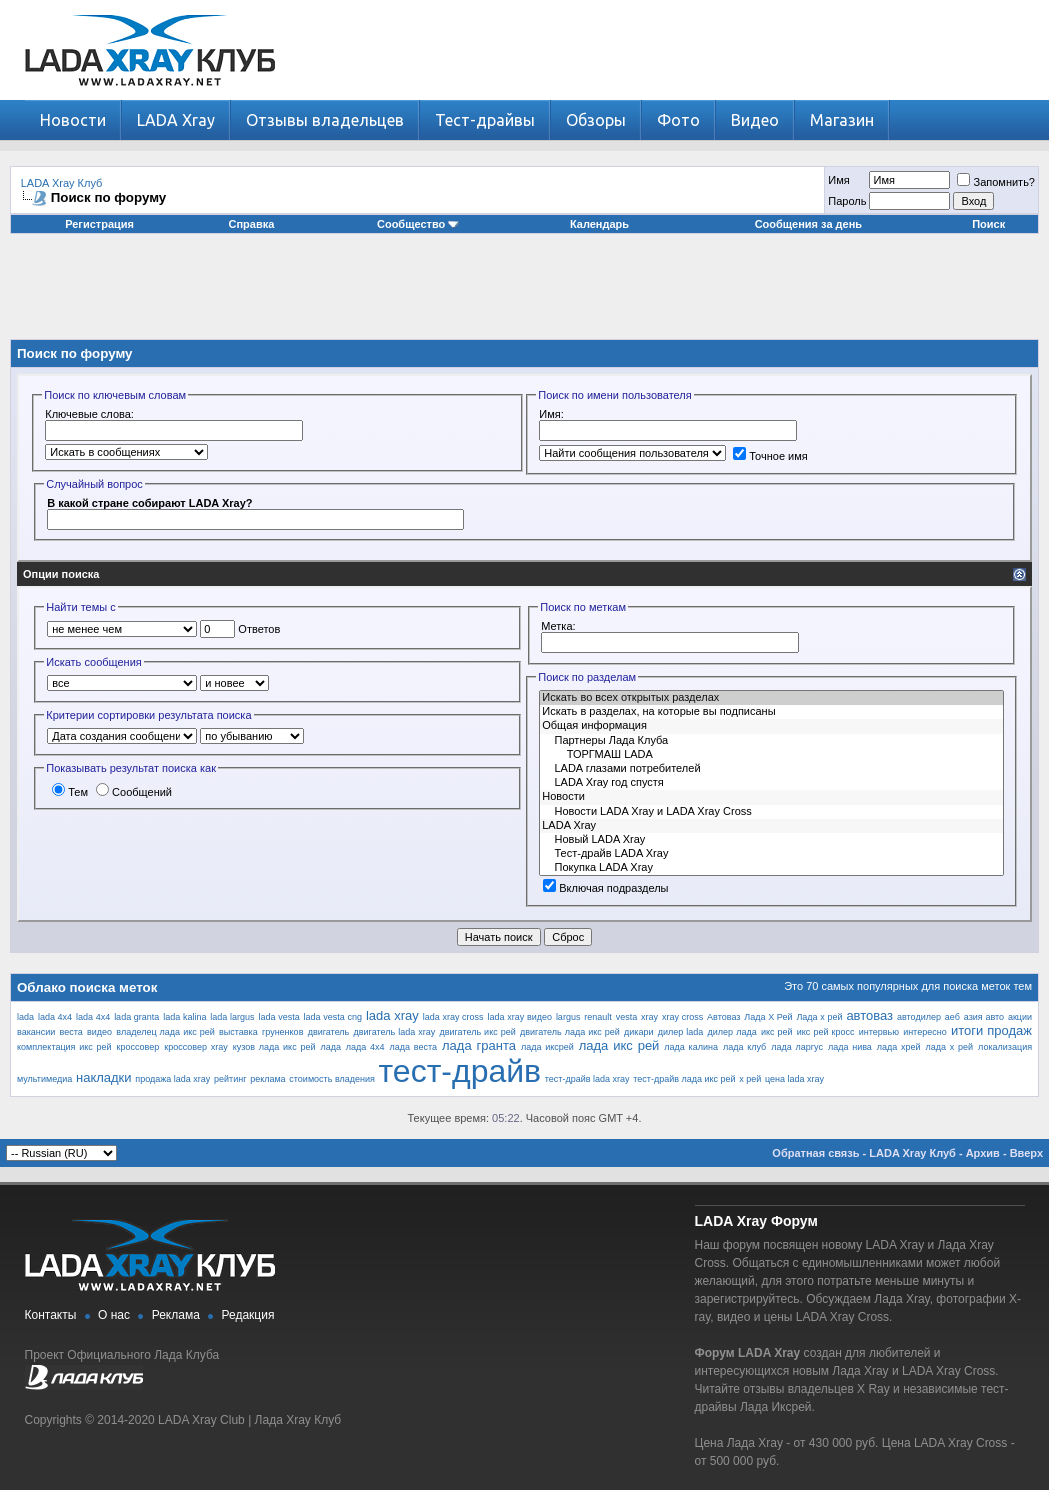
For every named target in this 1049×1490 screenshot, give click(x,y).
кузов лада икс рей (274, 1047)
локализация (1005, 1047)
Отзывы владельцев (325, 120)
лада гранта (479, 1045)
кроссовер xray (196, 1047)
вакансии (36, 1032)
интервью (879, 1032)
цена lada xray (794, 1079)
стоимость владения (332, 1079)
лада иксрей (547, 1047)
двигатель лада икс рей (570, 1032)
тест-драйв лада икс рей (684, 1079)
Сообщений (134, 792)
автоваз (869, 1015)
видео (99, 1032)
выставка (238, 1032)
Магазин (842, 120)
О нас (114, 1315)
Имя (838, 180)
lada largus (232, 1017)
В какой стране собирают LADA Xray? (149, 503)
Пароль (847, 201)
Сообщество (418, 224)
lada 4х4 (93, 1017)
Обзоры (596, 120)
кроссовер (138, 1047)
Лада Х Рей (768, 1017)
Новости (73, 120)
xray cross (682, 1017)
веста (71, 1032)
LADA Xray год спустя (771, 783)
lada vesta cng (333, 1017)
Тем (70, 792)
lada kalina (184, 1017)
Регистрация (99, 224)
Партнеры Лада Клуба (771, 741)
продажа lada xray (172, 1079)
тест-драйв (460, 1071)
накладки (104, 1077)
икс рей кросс (826, 1032)
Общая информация (771, 726)
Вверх (1026, 1153)
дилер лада (732, 1032)
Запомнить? (996, 182)
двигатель (329, 1032)
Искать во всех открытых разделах (771, 698)
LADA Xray (176, 120)
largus (568, 1017)
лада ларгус (797, 1047)
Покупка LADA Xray (771, 868)
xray (649, 1017)
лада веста (413, 1047)
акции (1020, 1017)
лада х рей (950, 1047)
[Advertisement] (525, 294)
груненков (282, 1032)
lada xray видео (520, 1017)
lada (25, 1017)
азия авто (984, 1017)
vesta (627, 1017)
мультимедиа (44, 1079)
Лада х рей (819, 1017)
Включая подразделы (605, 888)
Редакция (248, 1315)
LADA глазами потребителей (771, 769)
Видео (755, 120)
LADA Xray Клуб (62, 183)
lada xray (392, 1015)
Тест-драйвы (485, 120)
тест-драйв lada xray (587, 1079)
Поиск (988, 224)
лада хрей (899, 1047)
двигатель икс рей (477, 1032)
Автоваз (723, 1017)
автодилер (919, 1017)
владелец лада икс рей (165, 1032)
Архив (983, 1153)
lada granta (136, 1017)
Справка (252, 224)
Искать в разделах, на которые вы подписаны (771, 712)
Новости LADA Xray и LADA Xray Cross (771, 812)
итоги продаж (991, 1030)
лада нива (850, 1047)
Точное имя (770, 456)
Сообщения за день (808, 224)
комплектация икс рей (64, 1047)
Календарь (599, 224)
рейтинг (230, 1079)
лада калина (691, 1047)
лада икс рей (619, 1045)
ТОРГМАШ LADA (771, 755)
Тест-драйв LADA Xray (771, 854)
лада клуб (744, 1047)
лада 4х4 (365, 1047)
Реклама (176, 1315)
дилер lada (681, 1032)
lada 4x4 (55, 1017)
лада (330, 1047)
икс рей (777, 1032)
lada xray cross (453, 1017)
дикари (638, 1032)
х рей (750, 1079)
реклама (268, 1079)
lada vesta (278, 1017)
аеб (952, 1017)
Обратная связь (815, 1153)
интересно (925, 1032)
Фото (678, 120)
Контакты (51, 1315)
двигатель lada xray (395, 1032)
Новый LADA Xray (771, 840)
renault (598, 1017)
